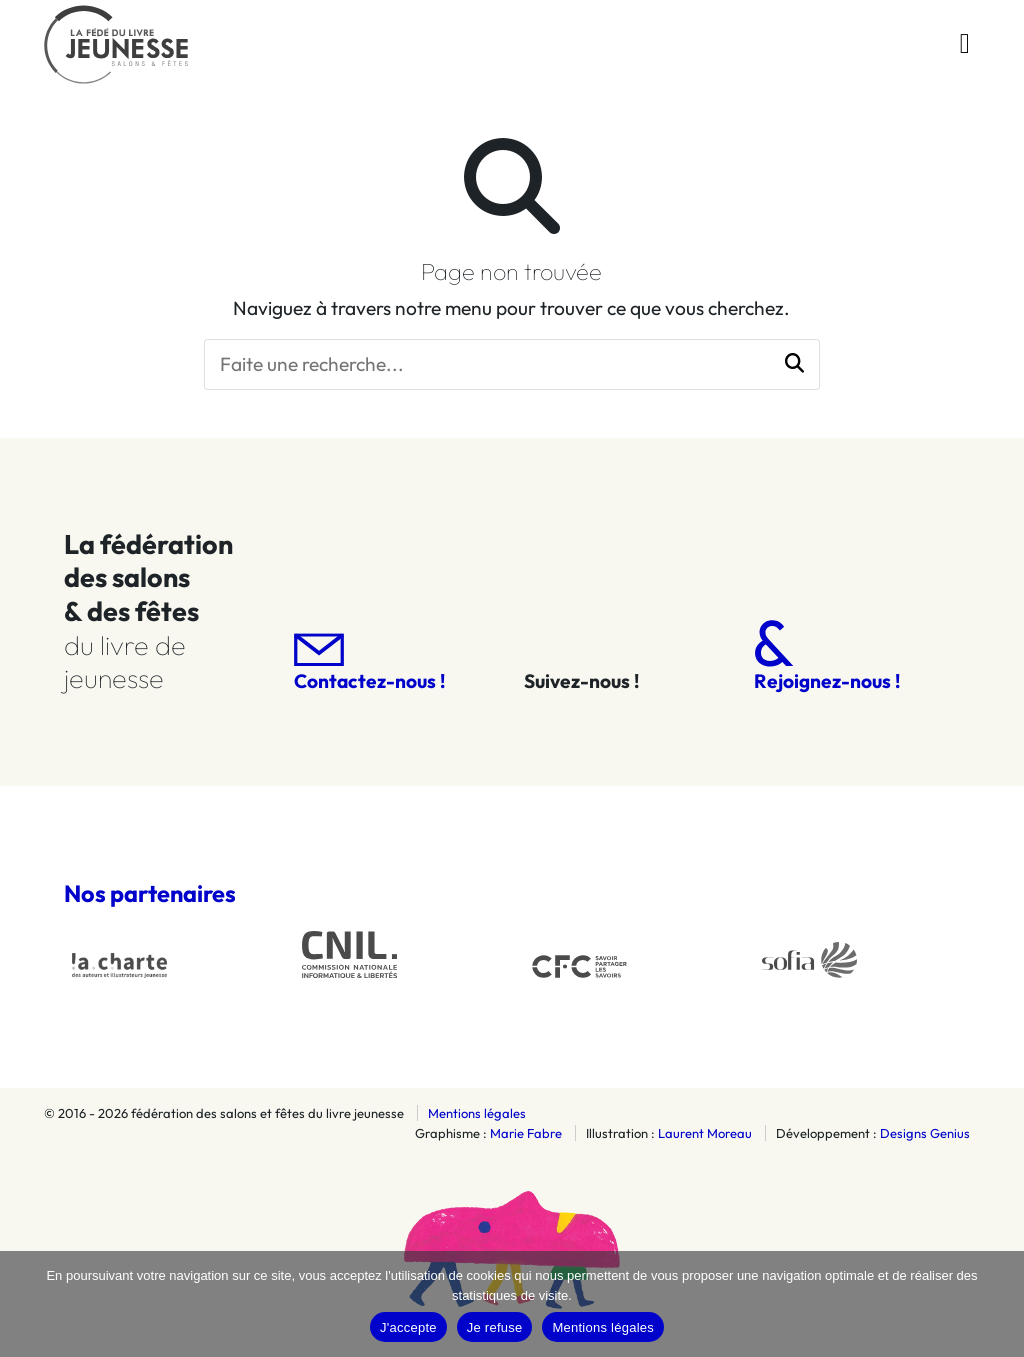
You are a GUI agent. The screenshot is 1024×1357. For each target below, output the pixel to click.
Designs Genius (925, 1133)
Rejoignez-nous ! (827, 656)
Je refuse (495, 1327)
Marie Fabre (526, 1133)
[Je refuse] (999, 1304)
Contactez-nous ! (369, 663)
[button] (794, 364)
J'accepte (408, 1327)
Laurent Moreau (705, 1133)
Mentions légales (477, 1113)
